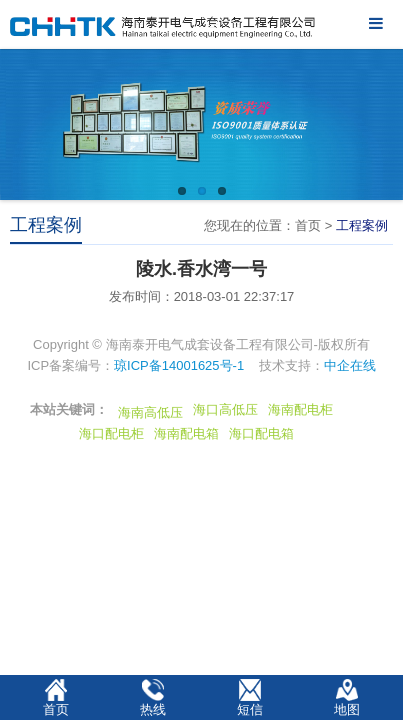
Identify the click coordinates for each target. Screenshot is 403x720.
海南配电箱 (186, 433)
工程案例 (362, 225)
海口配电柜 (111, 433)
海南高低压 (150, 412)
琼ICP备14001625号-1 (179, 365)
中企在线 (350, 365)
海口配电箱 (261, 433)
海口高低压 (225, 409)
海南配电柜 (300, 409)
